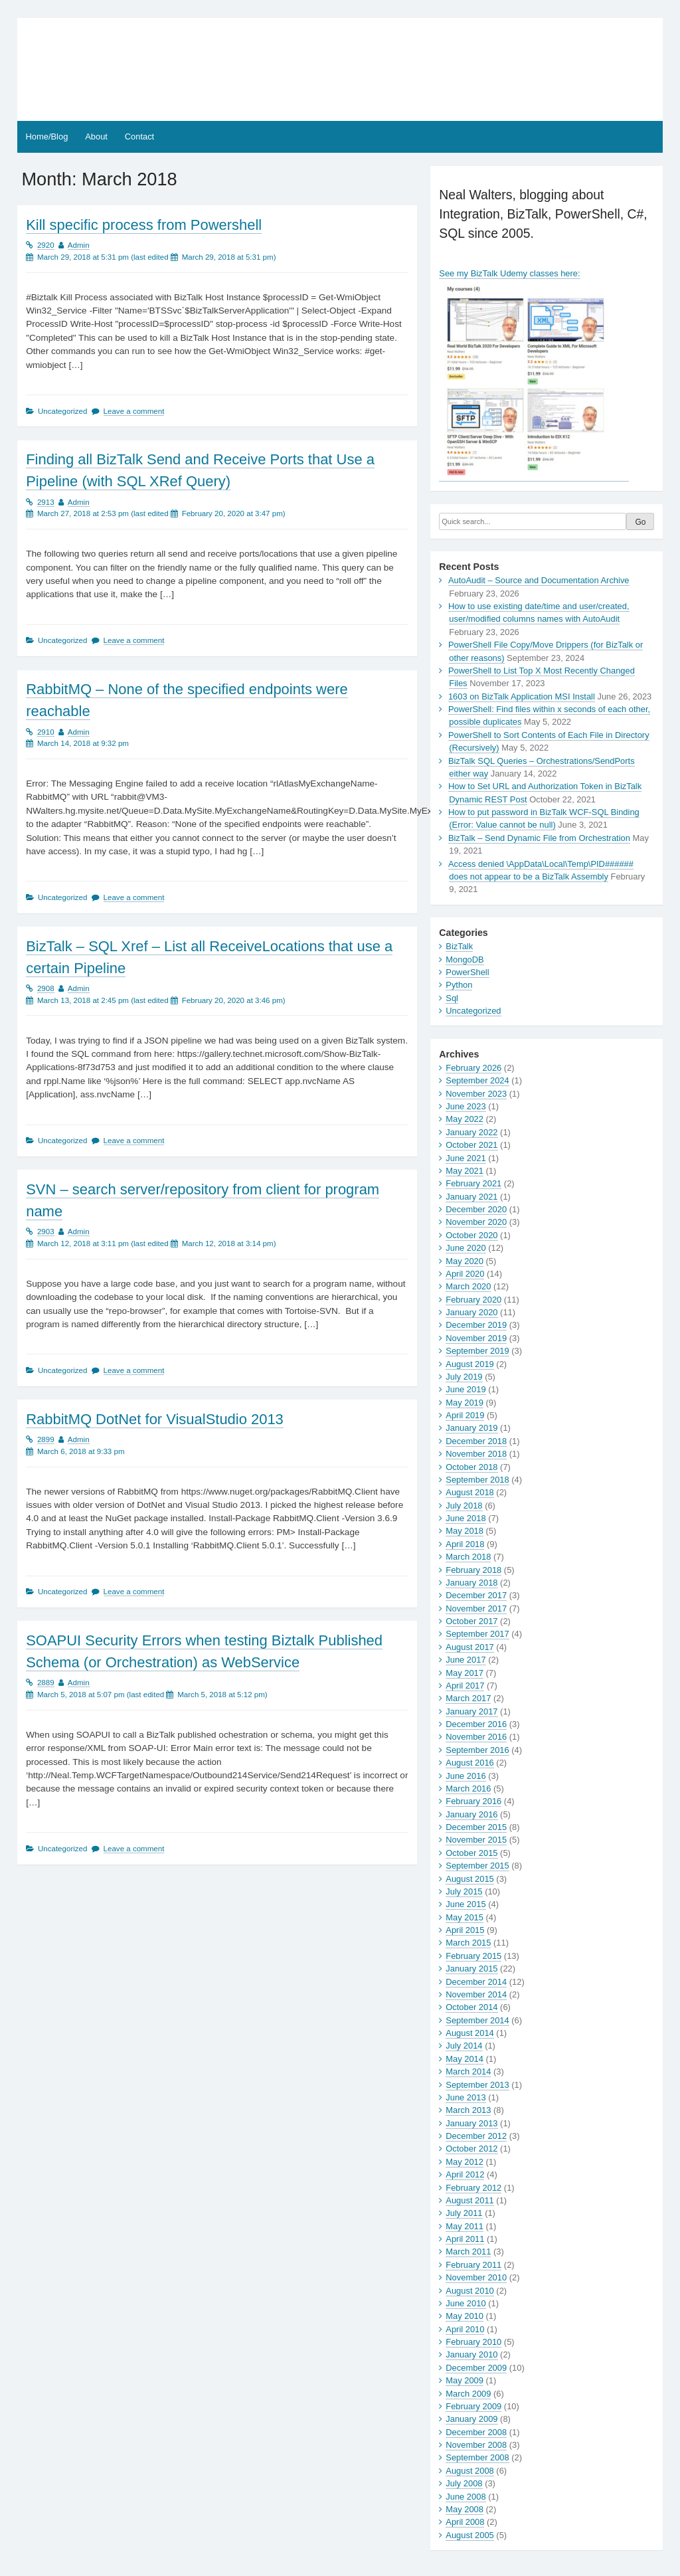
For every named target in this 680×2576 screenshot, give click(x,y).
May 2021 (464, 1171)
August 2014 (469, 2033)
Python (459, 985)
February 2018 (473, 1570)
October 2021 (471, 1145)
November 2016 (476, 1737)
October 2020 (471, 1235)
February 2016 (473, 1801)
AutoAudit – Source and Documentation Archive (539, 580)
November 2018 (476, 1454)
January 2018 (471, 1583)
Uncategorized (473, 1011)
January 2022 (471, 1132)
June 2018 (465, 1518)
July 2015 (464, 1891)
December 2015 (476, 1827)
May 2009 (464, 2380)
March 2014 (468, 2071)
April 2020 (465, 1274)
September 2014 (477, 2020)
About (96, 136)
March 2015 (468, 1943)
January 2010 (471, 2354)
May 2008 (464, 2509)
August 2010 (469, 2291)
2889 (45, 1683)
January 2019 (471, 1428)
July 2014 (464, 2046)
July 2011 (464, 2213)
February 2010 (473, 2342)
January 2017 (471, 1711)
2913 (45, 502)
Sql (452, 998)
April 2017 (465, 1686)
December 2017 (476, 1595)
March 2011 (468, 2251)
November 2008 (476, 2445)
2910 (45, 732)
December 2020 (476, 1209)
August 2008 (469, 2471)
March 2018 (468, 1557)
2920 (45, 245)
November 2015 (476, 1840)
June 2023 (465, 1106)
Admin (79, 245)
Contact (139, 136)
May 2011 (464, 2226)
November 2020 (476, 1222)
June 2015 (465, 1904)
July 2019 (464, 1377)
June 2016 (465, 1776)
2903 (45, 1232)
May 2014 (464, 2059)
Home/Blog (47, 136)
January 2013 (471, 2123)
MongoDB (464, 960)
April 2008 (465, 2522)
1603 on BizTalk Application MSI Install (521, 696)
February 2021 (473, 1183)
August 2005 (469, 2535)
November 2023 (476, 1094)
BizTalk (459, 946)
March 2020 (468, 1286)
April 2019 (465, 1415)
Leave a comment (134, 411)
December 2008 (476, 2432)
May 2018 (464, 1531)
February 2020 (473, 1300)
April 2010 (465, 2329)
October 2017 (471, 1621)
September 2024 (477, 1080)
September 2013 (477, 2085)
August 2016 (469, 1763)
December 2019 (476, 1325)
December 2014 (476, 1982)
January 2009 (471, 2419)
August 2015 (469, 1879)
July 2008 (464, 2483)
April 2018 (465, 1544)
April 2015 (465, 1930)
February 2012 (473, 2188)
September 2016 (477, 1750)
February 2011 (473, 2265)
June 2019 (465, 1389)
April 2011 (465, 2239)
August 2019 (469, 1364)
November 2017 (476, 1608)
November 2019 (476, 1338)
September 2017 (477, 1634)
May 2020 (464, 1261)
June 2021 (465, 1158)
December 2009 (476, 2368)
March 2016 (468, 1789)
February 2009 (473, 2406)
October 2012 (471, 2149)
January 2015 (471, 1969)
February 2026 (473, 1068)
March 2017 (468, 1698)
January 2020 (471, 1312)
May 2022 (464, 1119)
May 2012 (464, 2162)
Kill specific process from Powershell (144, 225)
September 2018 (477, 1480)
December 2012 (476, 2136)
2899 (45, 1439)
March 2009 (468, 2394)
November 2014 (476, 1994)
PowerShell (467, 972)
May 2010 (464, 2316)
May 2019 (464, 1403)
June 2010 (465, 2303)
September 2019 (477, 1351)
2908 (45, 988)
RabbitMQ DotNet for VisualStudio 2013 (155, 1419)
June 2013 (465, 2097)
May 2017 (464, 1673)
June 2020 (465, 1248)
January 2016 (471, 1814)
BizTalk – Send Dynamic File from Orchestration (539, 838)
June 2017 (465, 1660)
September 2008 (477, 2457)
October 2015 (471, 1853)
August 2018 (469, 1492)
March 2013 (468, 2110)
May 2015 (464, 1917)
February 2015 (473, 1956)
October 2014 (471, 2007)
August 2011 (469, 2200)
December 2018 (476, 1441)
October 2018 (471, 1467)
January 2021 (471, 1197)
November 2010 (476, 2277)
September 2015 (477, 1866)
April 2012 (465, 2174)
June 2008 (465, 2497)
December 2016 (476, 1724)
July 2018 (464, 1506)
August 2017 (469, 1647)
